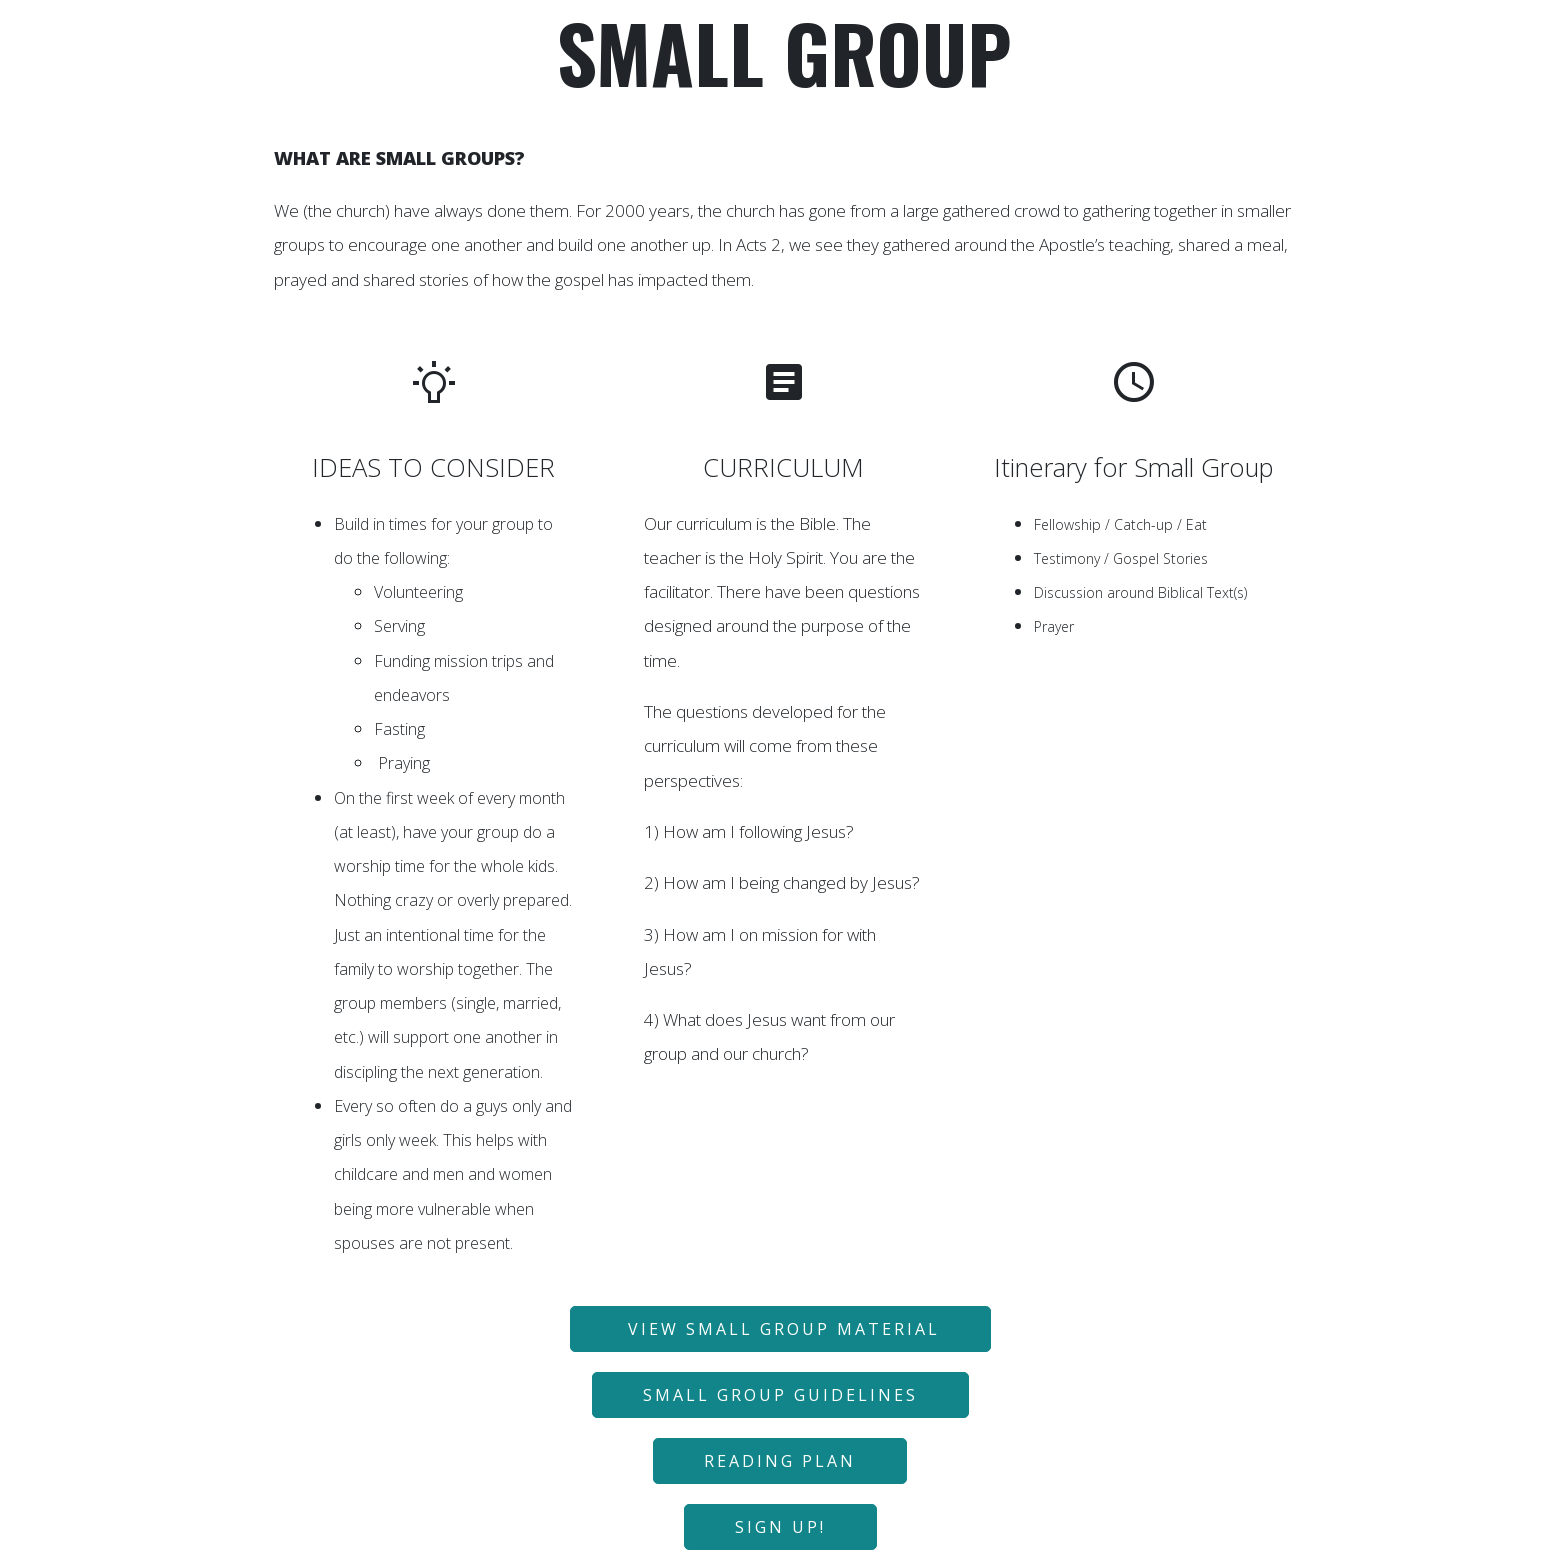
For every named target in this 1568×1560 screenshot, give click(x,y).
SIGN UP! (780, 1527)
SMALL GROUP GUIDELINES (780, 1395)
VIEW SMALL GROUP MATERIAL (780, 1329)
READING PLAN (780, 1461)
